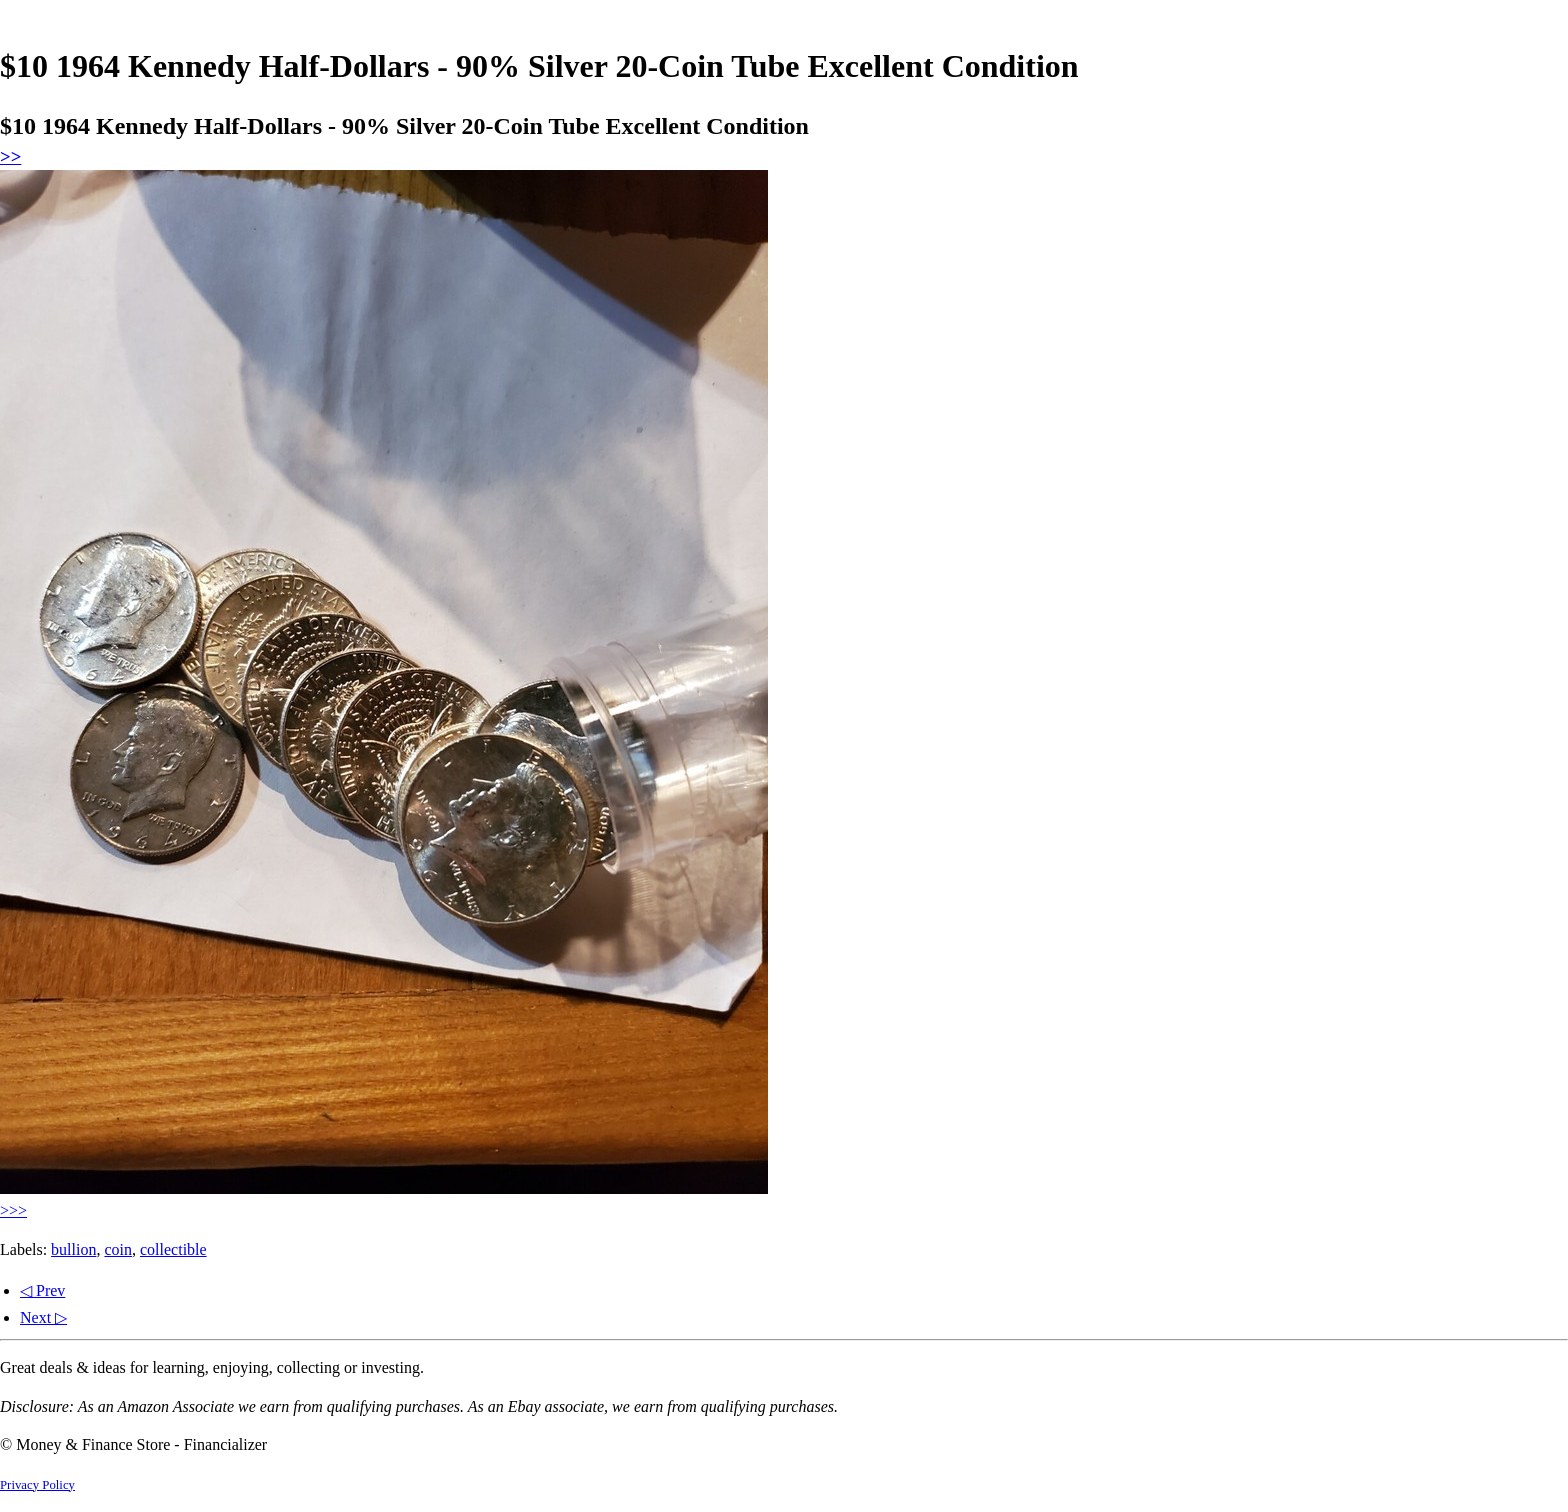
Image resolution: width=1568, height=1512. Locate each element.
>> (10, 156)
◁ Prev (42, 1290)
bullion (73, 1249)
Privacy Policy (37, 1485)
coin (118, 1249)
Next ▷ (43, 1317)
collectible (173, 1249)
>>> (13, 1210)
